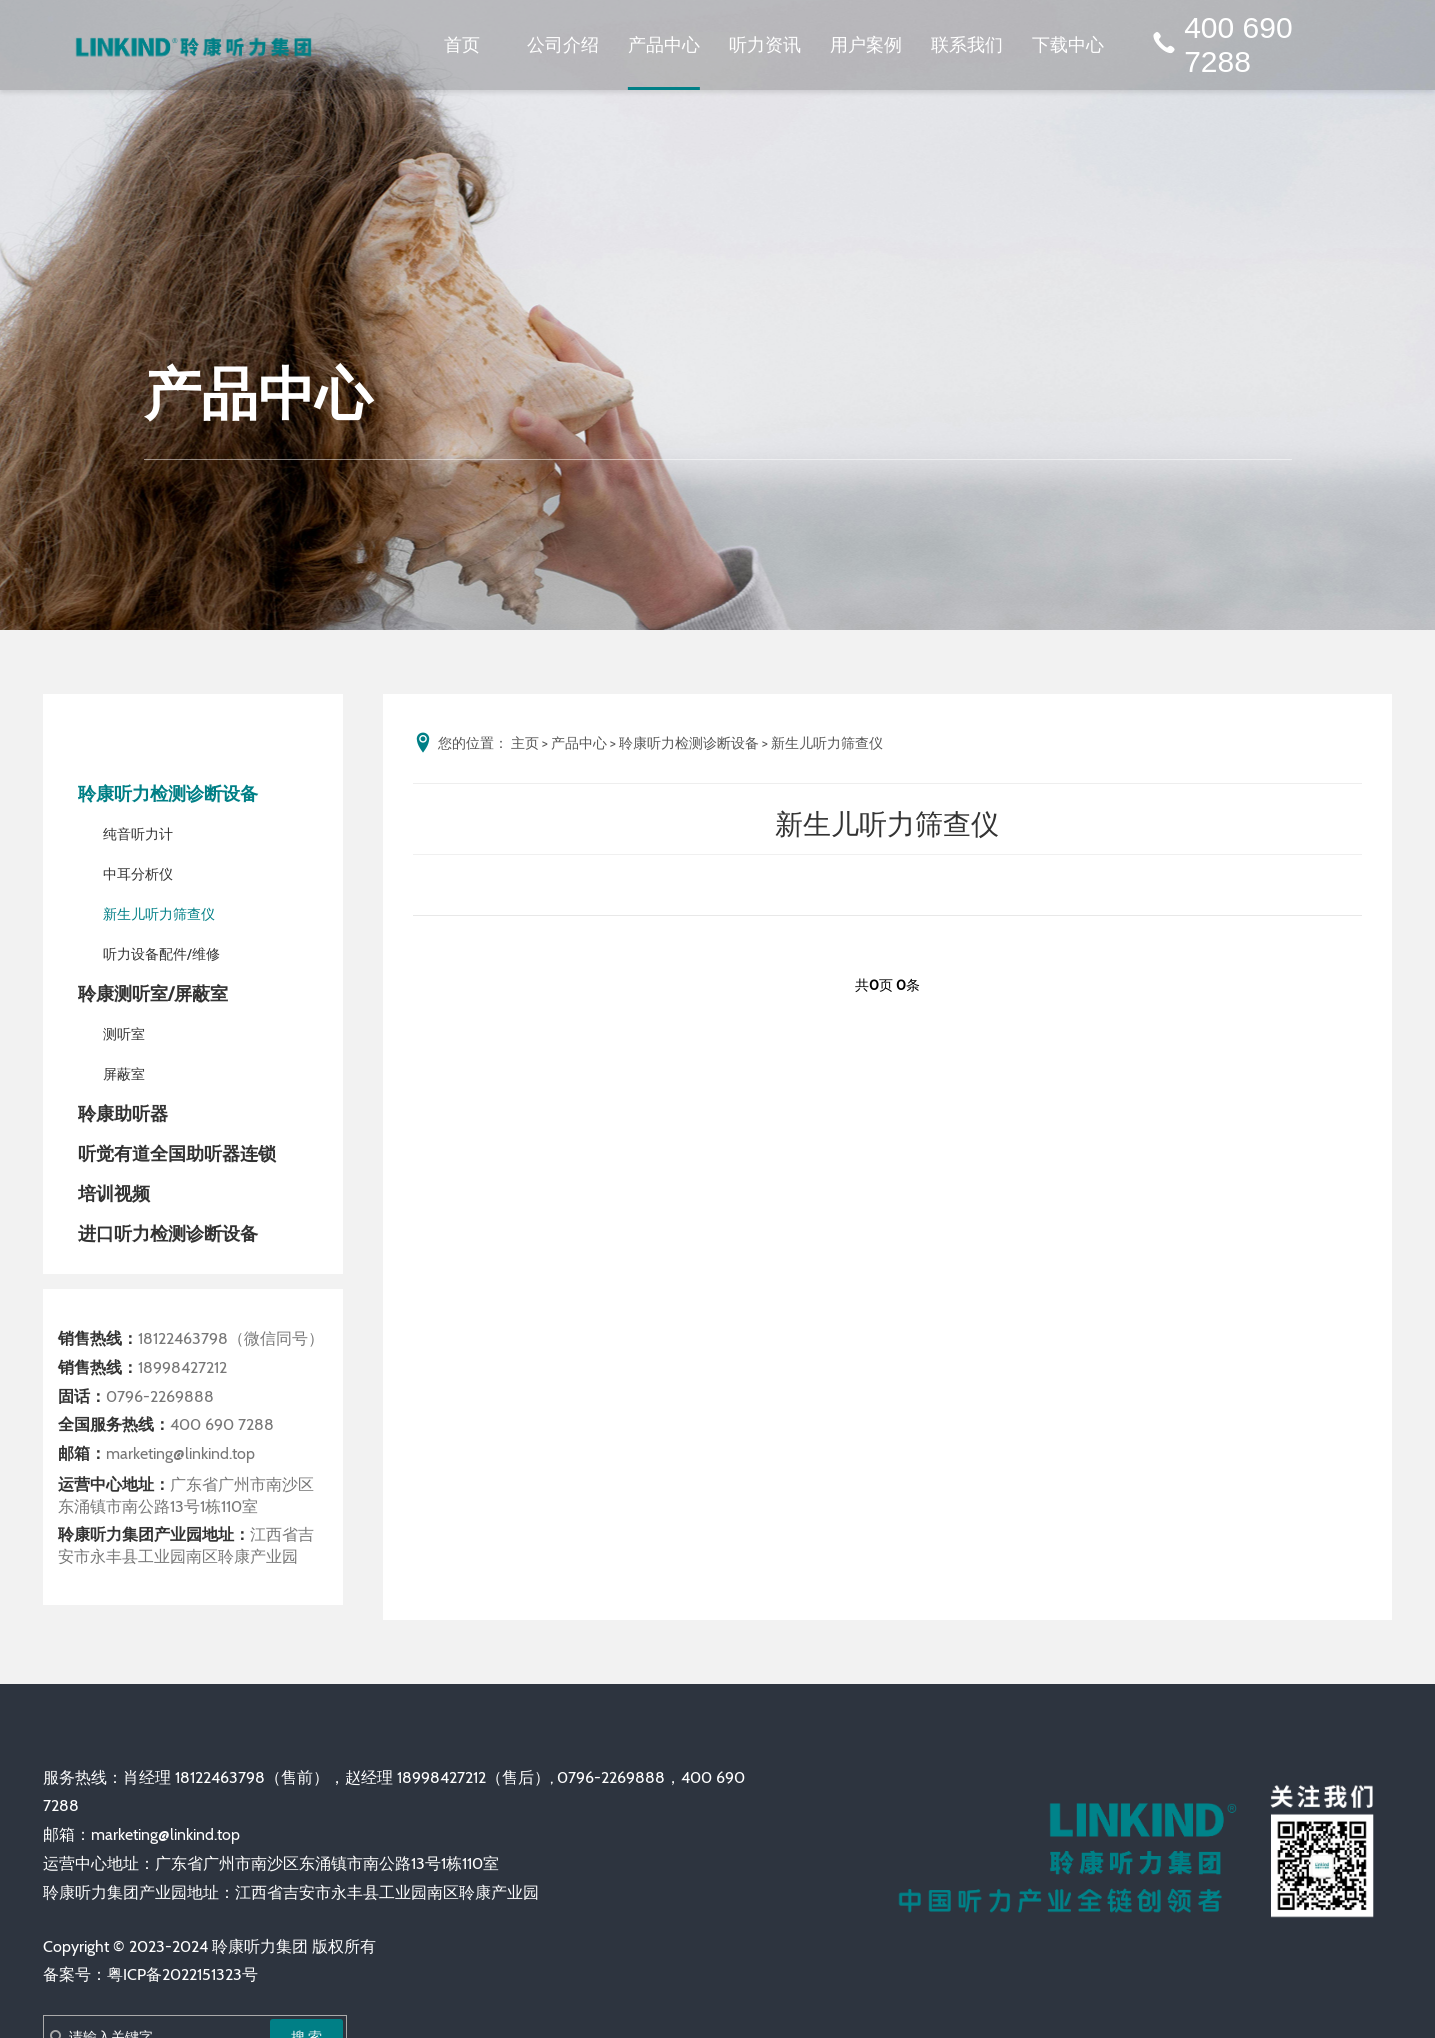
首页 (462, 44)
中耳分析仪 (138, 874)
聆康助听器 (123, 1114)
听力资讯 (765, 44)
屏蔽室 (124, 1074)
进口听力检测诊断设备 (168, 1234)
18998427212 (182, 1367)
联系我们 (967, 44)
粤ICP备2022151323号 (182, 1974)
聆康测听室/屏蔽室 (153, 994)
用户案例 (866, 44)
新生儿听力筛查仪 (159, 914)
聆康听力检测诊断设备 (168, 794)
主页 (525, 743)
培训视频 (114, 1194)
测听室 (124, 1034)
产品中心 (664, 44)
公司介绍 (563, 44)
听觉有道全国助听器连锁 (177, 1154)
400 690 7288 (1220, 45)
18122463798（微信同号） (231, 1338)
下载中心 (1068, 44)
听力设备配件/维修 (161, 954)
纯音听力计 (138, 834)
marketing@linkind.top (180, 1453)
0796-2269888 (160, 1396)
